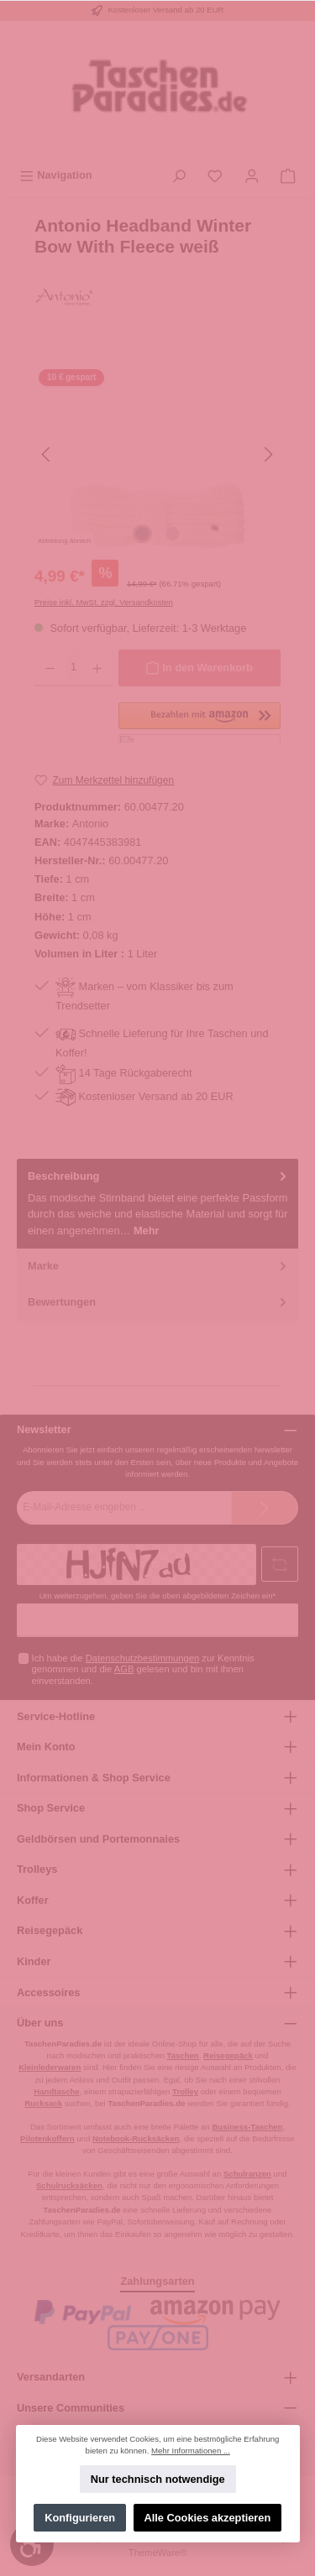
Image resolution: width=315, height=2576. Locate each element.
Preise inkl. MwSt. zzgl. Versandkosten (103, 602)
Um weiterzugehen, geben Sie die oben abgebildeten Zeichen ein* (157, 1595)
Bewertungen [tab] (159, 1302)
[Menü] (55, 175)
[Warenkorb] (288, 175)
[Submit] (264, 1508)
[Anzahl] (73, 667)
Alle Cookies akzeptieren (207, 2517)
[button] (199, 722)
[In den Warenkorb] (199, 667)
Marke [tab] (159, 1266)
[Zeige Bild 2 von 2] (172, 533)
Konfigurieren (80, 2517)
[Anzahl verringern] (50, 667)
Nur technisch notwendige (158, 2479)
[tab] (157, 1204)
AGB (124, 1669)
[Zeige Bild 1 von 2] (143, 533)
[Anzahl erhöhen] (97, 667)
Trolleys (37, 1869)
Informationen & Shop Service (94, 1777)
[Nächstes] (268, 454)
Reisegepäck (49, 1930)
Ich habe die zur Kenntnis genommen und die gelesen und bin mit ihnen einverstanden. (143, 1669)
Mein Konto (46, 1746)
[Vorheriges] (47, 454)
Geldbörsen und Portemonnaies (98, 1839)
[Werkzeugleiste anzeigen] (32, 2544)
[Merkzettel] (215, 175)
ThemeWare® (157, 2552)
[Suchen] (178, 175)
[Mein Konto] (252, 175)
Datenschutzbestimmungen (143, 1658)
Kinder (34, 1961)
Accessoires (48, 1992)
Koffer (33, 1900)
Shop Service (51, 1808)
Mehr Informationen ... (190, 2450)
